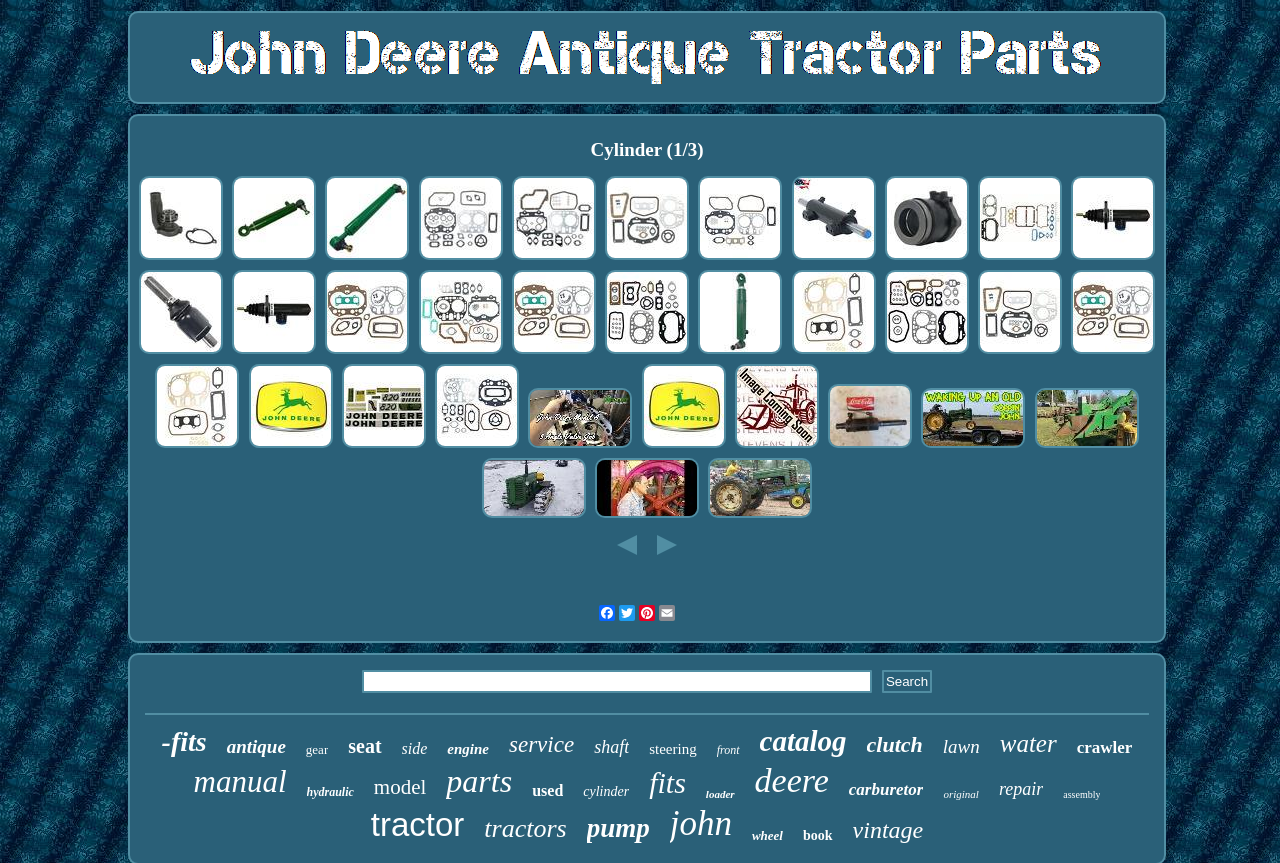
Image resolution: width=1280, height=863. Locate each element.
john (701, 823)
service (541, 744)
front (728, 750)
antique (256, 746)
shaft (611, 747)
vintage (888, 830)
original (960, 794)
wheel (767, 835)
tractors (525, 828)
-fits (184, 741)
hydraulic (330, 792)
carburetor (886, 789)
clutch (895, 744)
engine (468, 749)
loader (720, 794)
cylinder (606, 791)
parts (479, 781)
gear (317, 749)
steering (672, 749)
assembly (1081, 794)
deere (792, 780)
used (547, 790)
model (400, 787)
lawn (961, 746)
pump (618, 828)
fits (667, 782)
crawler (1105, 747)
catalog (803, 741)
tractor (418, 824)
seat (364, 746)
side (415, 748)
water (1028, 743)
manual (240, 781)
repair (1021, 789)
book (818, 835)
